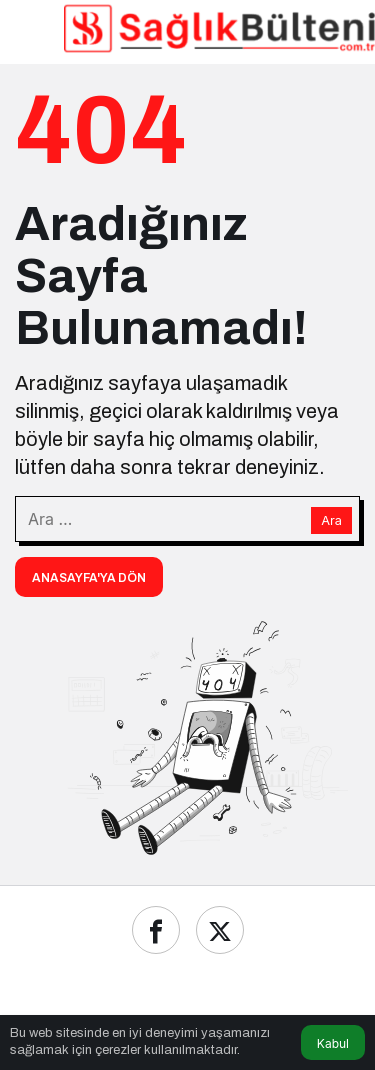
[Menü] (31, 28)
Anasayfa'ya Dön (89, 578)
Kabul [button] (333, 1043)
